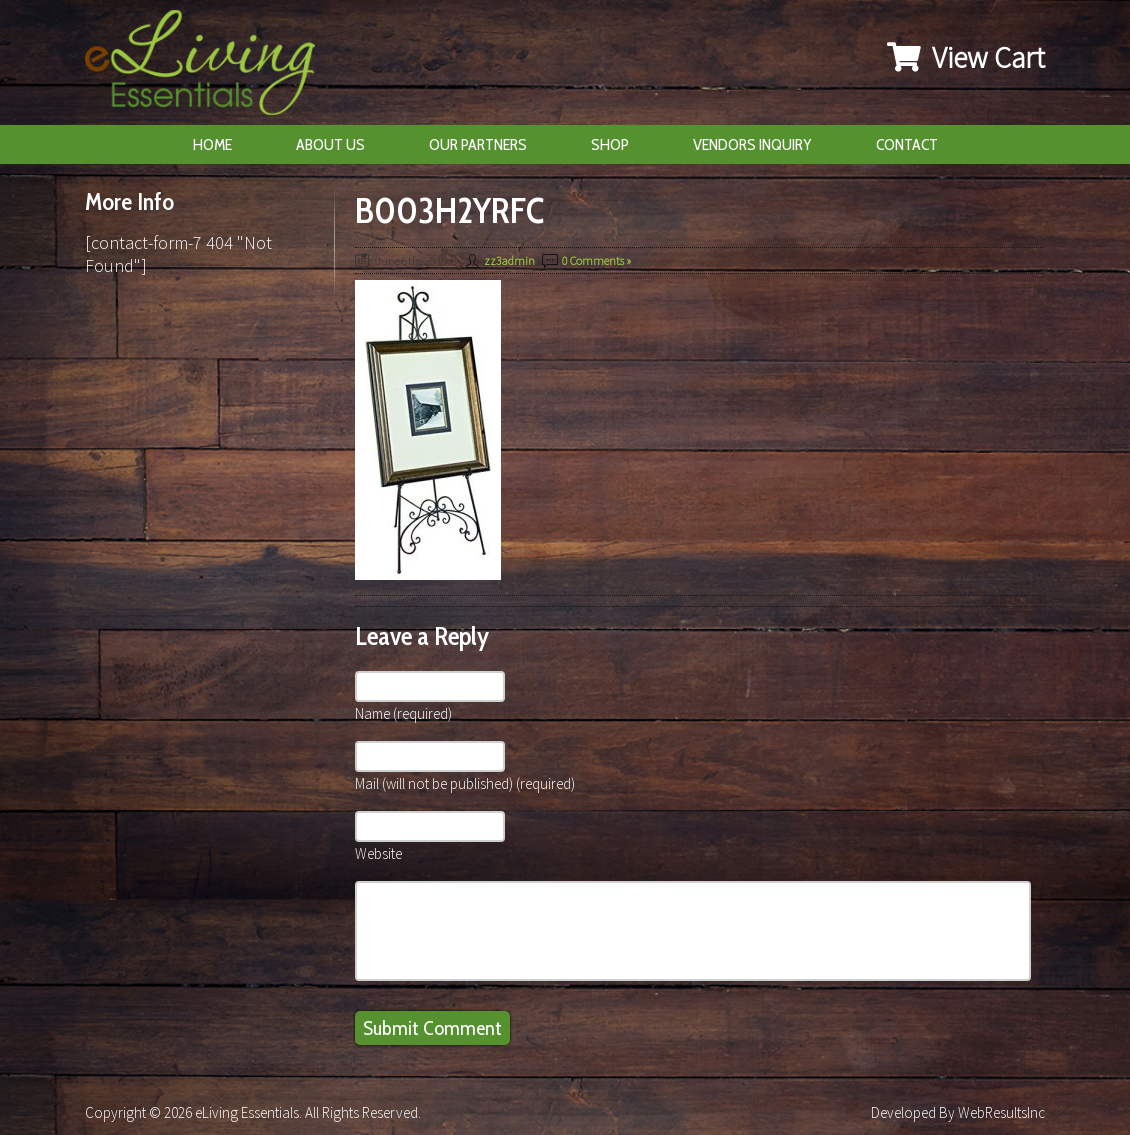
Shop (610, 144)
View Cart (966, 57)
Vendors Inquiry (752, 144)
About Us (330, 144)
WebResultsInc (1001, 1112)
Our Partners (478, 144)
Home (212, 144)
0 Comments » (596, 260)
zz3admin (509, 260)
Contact (907, 144)
